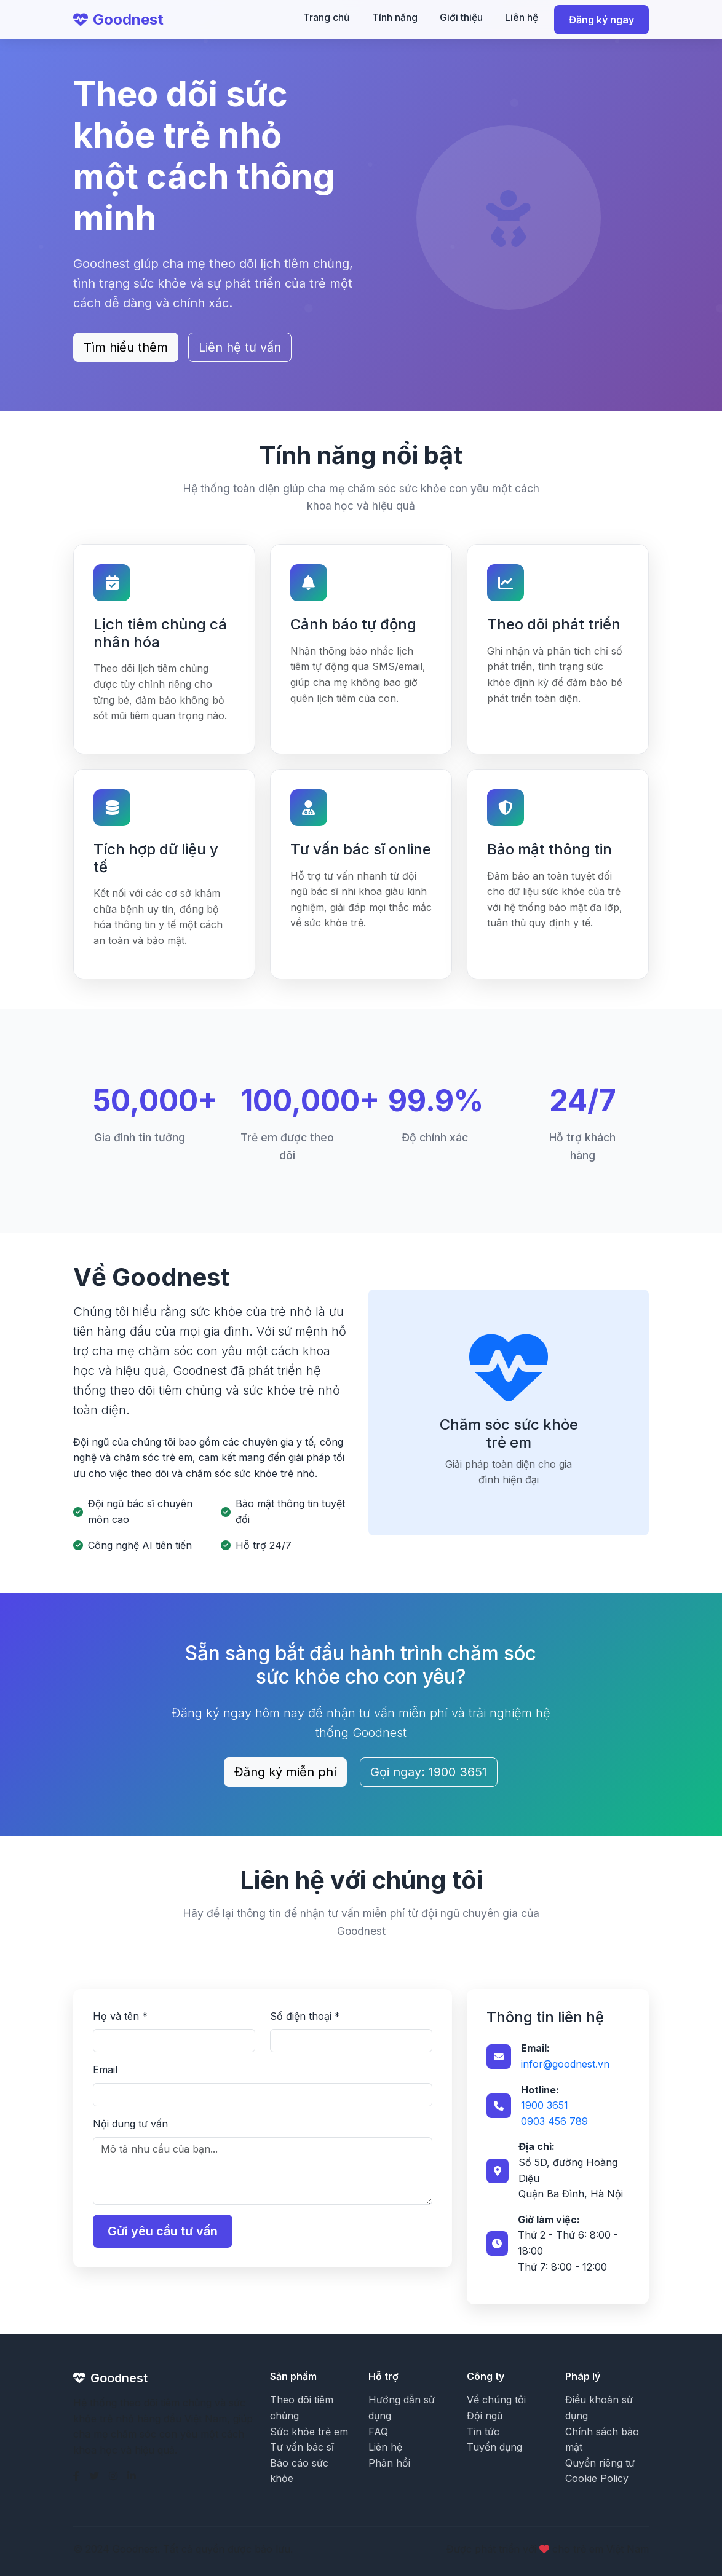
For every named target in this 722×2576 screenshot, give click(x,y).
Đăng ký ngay (601, 20)
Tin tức (483, 2431)
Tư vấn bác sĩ (302, 2447)
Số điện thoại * (305, 2016)
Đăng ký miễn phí (285, 1772)
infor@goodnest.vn (565, 2064)
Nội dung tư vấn (130, 2123)
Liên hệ (521, 17)
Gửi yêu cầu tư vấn (163, 2231)
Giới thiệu (461, 17)
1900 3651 (544, 2105)
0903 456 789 (554, 2121)
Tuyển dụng (494, 2447)
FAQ (378, 2431)
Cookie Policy (597, 2478)
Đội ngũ (484, 2415)
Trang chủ (326, 17)
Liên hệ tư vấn (240, 347)
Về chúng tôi (496, 2399)
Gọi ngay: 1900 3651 (428, 1772)
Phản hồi (389, 2463)
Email (105, 2069)
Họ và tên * (120, 2016)
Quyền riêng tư (600, 2463)
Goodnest (118, 19)
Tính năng (395, 17)
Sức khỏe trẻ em (309, 2431)
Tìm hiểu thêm (126, 347)
